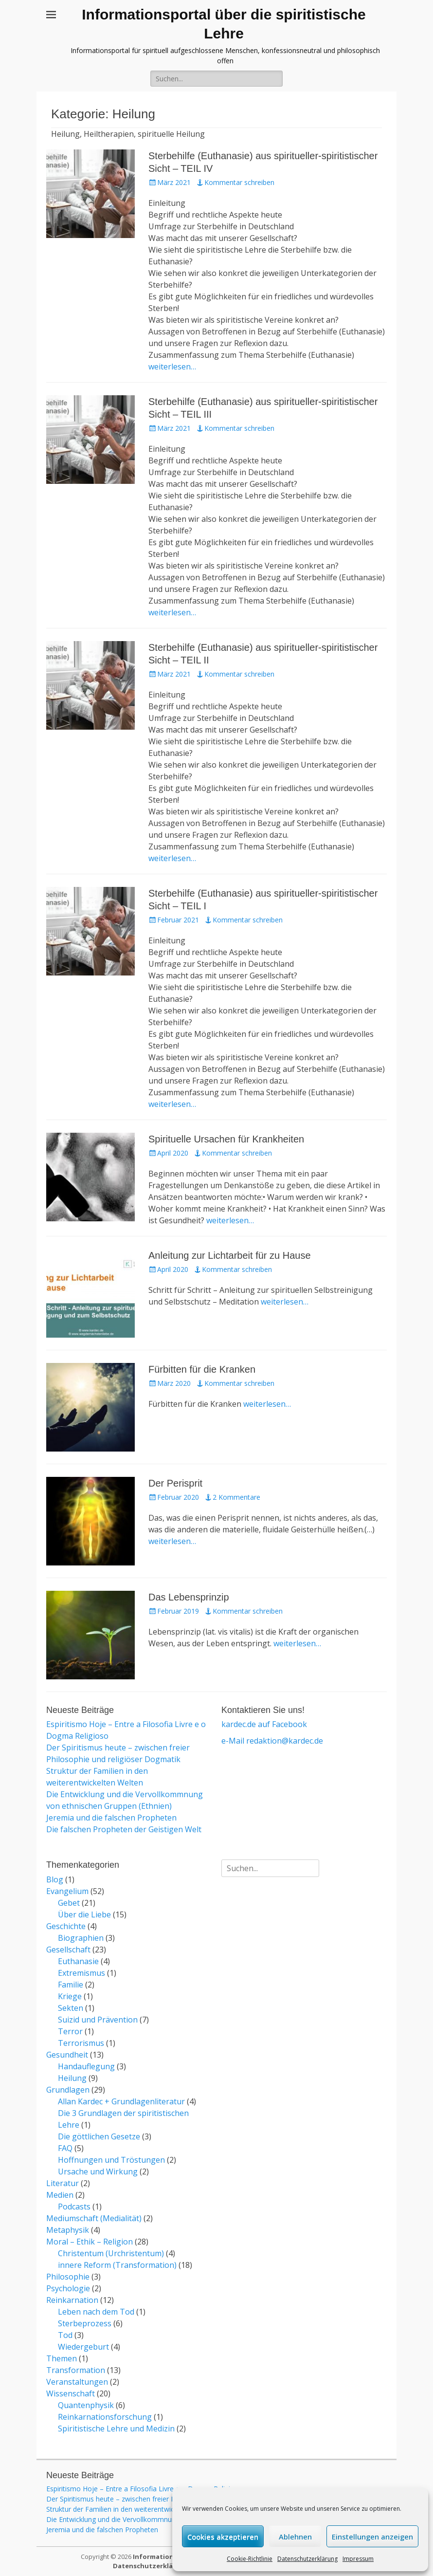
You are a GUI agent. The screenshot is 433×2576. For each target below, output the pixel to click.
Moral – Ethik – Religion (89, 2241)
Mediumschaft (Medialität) (94, 2218)
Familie (70, 1984)
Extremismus (81, 1973)
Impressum (358, 2559)
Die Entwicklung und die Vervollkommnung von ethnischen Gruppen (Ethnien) (167, 2519)
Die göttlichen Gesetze (99, 2136)
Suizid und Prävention (98, 2019)
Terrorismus (81, 2043)
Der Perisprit (175, 1483)
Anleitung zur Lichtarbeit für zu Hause (229, 1255)
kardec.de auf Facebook (264, 1724)
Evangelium (67, 1891)
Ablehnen (295, 2536)
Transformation (75, 2370)
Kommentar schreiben (239, 182)
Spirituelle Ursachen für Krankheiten (226, 1139)
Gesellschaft (68, 1949)
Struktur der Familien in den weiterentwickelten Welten (131, 2509)
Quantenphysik (86, 2405)
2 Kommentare (236, 1497)
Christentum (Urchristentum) (111, 2253)
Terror (70, 2031)
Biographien (81, 1937)
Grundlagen (68, 2089)
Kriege (70, 1996)
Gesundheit (67, 2054)
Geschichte (66, 1926)
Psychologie (68, 2288)
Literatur (62, 2183)
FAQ (65, 2148)
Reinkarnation (72, 2300)
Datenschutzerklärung (307, 2559)
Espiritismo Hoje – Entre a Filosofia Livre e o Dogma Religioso (144, 2488)
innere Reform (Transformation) (117, 2265)
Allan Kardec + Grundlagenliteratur (121, 2101)
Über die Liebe (84, 1914)
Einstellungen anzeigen (372, 2536)
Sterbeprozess (84, 2323)
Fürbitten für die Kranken (201, 1369)
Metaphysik (67, 2230)
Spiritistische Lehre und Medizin (116, 2428)
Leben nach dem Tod (96, 2311)
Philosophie (68, 2276)
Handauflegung (86, 2066)
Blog (54, 1879)
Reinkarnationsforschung (105, 2416)
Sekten (70, 2008)
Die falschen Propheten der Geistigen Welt (123, 1829)
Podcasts (74, 2206)
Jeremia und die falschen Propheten (111, 1817)
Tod (65, 2335)
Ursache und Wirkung (98, 2171)
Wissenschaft (70, 2393)
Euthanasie (78, 1961)
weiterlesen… (172, 366)
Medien (59, 2195)
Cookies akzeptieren (222, 2536)
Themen (61, 2358)
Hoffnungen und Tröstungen (111, 2159)
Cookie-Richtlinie (249, 2559)
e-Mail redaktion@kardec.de (272, 1740)
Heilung (72, 2078)
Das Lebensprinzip (188, 1597)
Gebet (69, 1902)
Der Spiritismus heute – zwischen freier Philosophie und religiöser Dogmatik (165, 2498)
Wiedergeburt (83, 2346)
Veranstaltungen (77, 2381)
